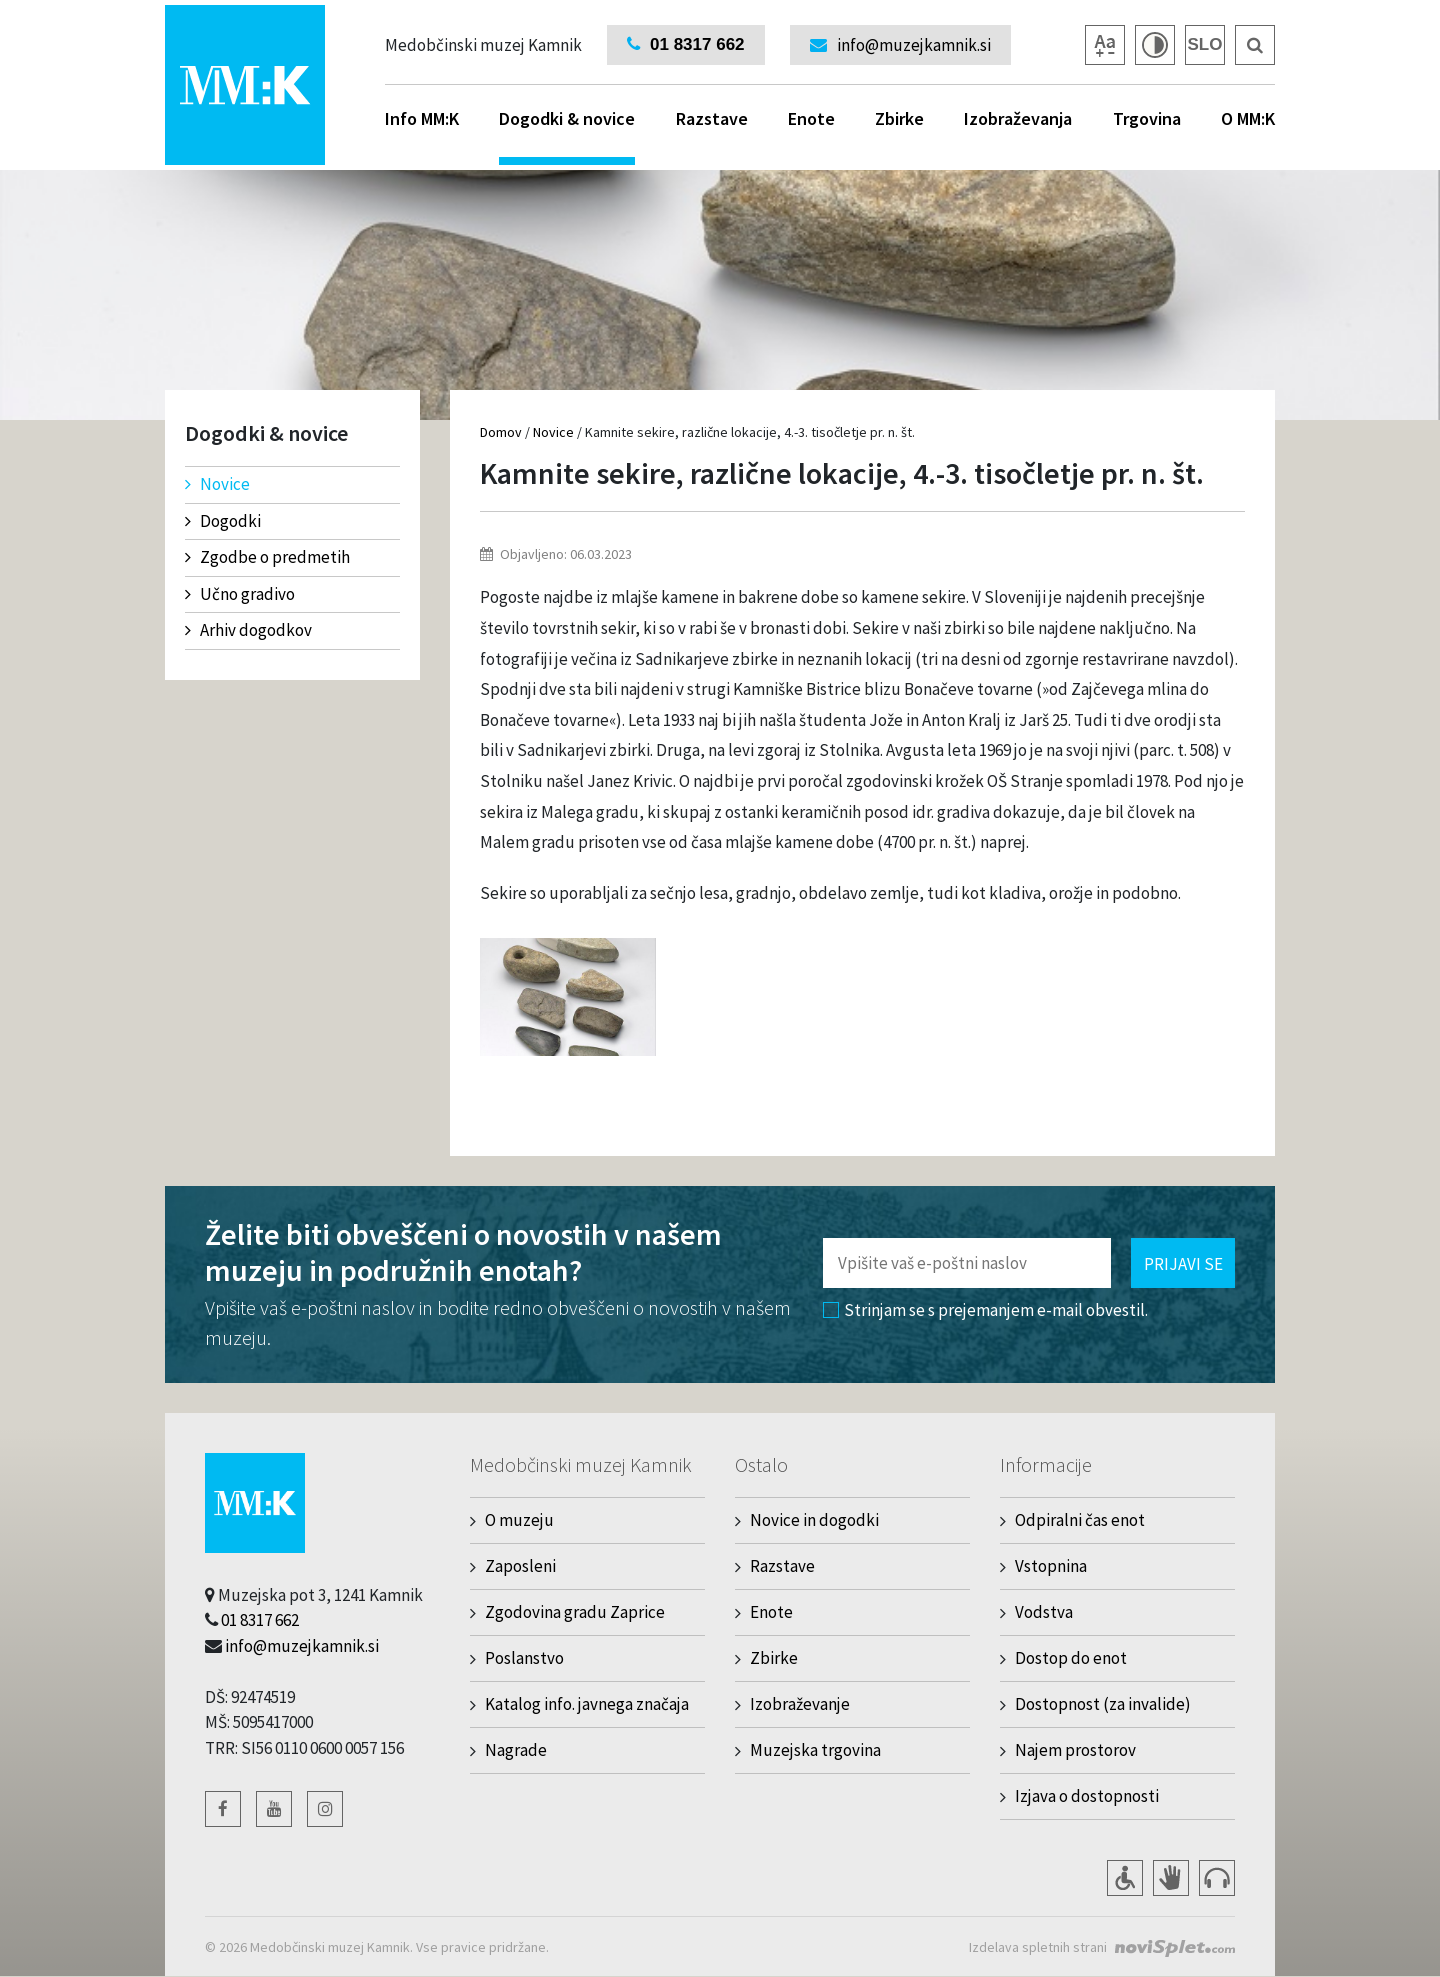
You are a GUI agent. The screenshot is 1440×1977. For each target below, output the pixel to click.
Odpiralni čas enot (1080, 1520)
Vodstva (1044, 1612)
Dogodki (223, 521)
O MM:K (1248, 118)
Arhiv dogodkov (248, 630)
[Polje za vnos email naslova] (967, 1263)
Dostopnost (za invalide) (1103, 1704)
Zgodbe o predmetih (267, 557)
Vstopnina (1051, 1566)
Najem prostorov (1075, 1750)
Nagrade (516, 1750)
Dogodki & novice (567, 136)
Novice (217, 484)
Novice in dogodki (814, 1520)
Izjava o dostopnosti (1087, 1796)
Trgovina (1147, 118)
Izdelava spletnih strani (1038, 1947)
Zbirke (899, 118)
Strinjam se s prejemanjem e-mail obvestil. (985, 1310)
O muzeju (519, 1520)
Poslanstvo (524, 1658)
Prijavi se (1183, 1264)
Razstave (712, 118)
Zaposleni (520, 1566)
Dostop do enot (1071, 1658)
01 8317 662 (260, 1620)
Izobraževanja (1018, 118)
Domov (501, 432)
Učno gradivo (240, 594)
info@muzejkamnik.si (302, 1646)
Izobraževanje (800, 1704)
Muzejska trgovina (815, 1750)
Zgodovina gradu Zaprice (575, 1612)
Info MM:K (422, 118)
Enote (811, 118)
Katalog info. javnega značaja (587, 1704)
